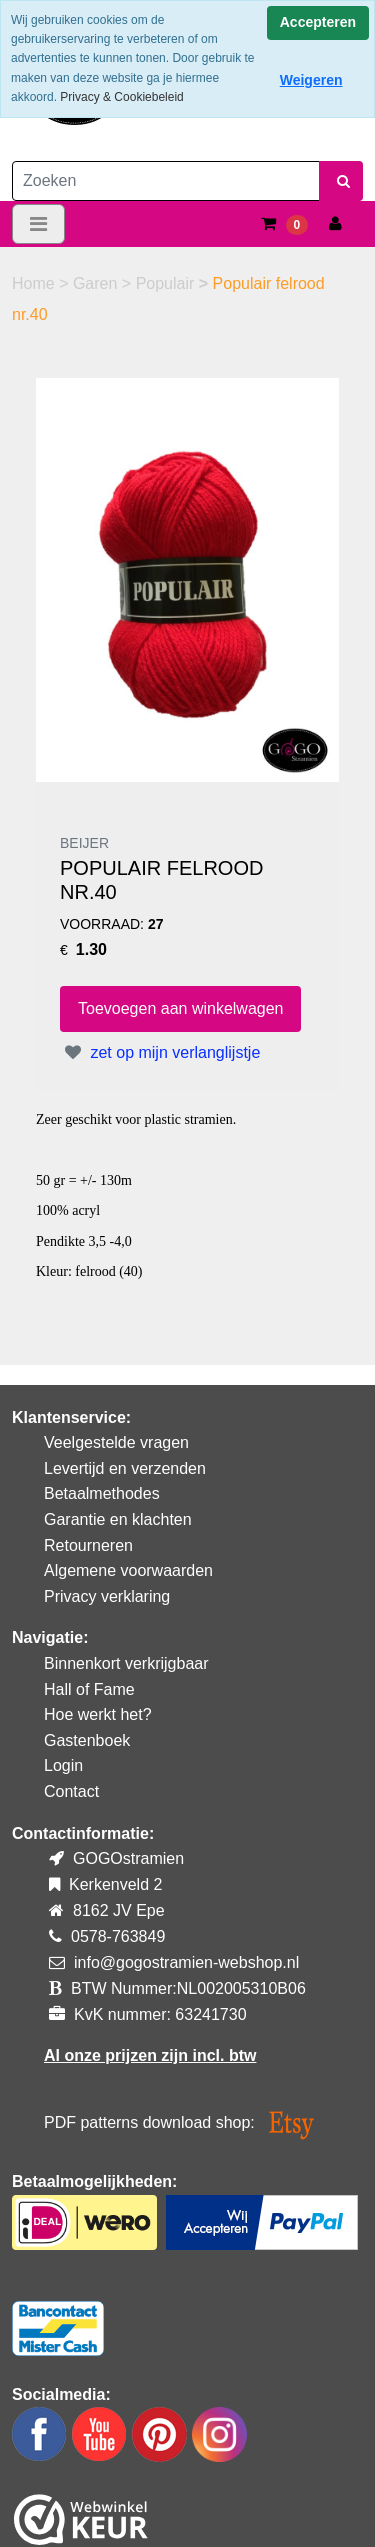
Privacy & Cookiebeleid (121, 97)
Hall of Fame (89, 1689)
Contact (71, 1791)
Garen (97, 283)
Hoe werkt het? (98, 1714)
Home (35, 283)
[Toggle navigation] (38, 224)
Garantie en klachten (118, 1519)
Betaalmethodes (102, 1493)
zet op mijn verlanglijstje (160, 1052)
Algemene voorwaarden (128, 1570)
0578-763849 (118, 1936)
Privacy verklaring (107, 1596)
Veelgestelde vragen (116, 1442)
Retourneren (88, 1545)
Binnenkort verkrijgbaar (126, 1663)
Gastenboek (87, 1740)
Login (63, 1765)
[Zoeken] (166, 181)
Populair (167, 283)
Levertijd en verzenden (125, 1468)
